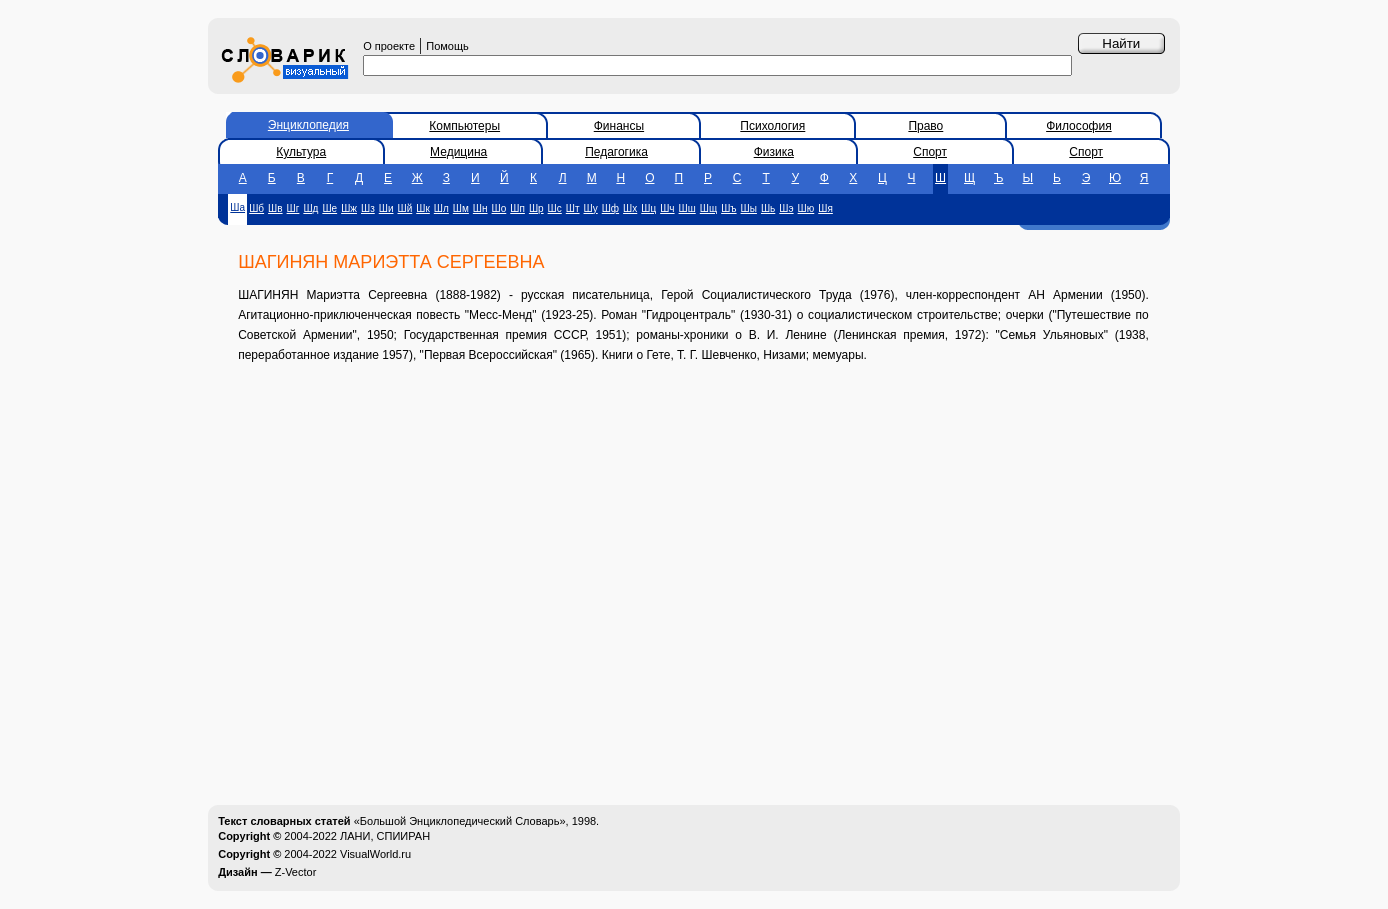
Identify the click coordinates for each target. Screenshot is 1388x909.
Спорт (930, 152)
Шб (256, 208)
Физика (774, 152)
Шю (806, 208)
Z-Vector (296, 872)
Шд (310, 208)
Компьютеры (464, 126)
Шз (368, 208)
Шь (768, 208)
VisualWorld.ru (375, 854)
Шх (630, 208)
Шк (423, 208)
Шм (461, 208)
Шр (536, 208)
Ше (329, 208)
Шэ (786, 208)
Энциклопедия (308, 125)
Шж (349, 208)
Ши (386, 208)
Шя (825, 208)
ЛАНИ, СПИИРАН (385, 836)
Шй (405, 208)
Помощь (447, 46)
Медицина (458, 152)
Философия (1079, 126)
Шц (648, 208)
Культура (301, 152)
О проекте (389, 46)
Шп (517, 208)
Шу (591, 208)
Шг (293, 208)
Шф (610, 208)
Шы (749, 208)
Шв (275, 208)
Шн (480, 208)
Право (925, 126)
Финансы (619, 126)
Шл (441, 208)
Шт (573, 208)
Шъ (728, 208)
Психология (772, 126)
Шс (555, 208)
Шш (687, 208)
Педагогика (616, 152)
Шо (499, 208)
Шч (667, 208)
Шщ (708, 208)
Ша (237, 207)
